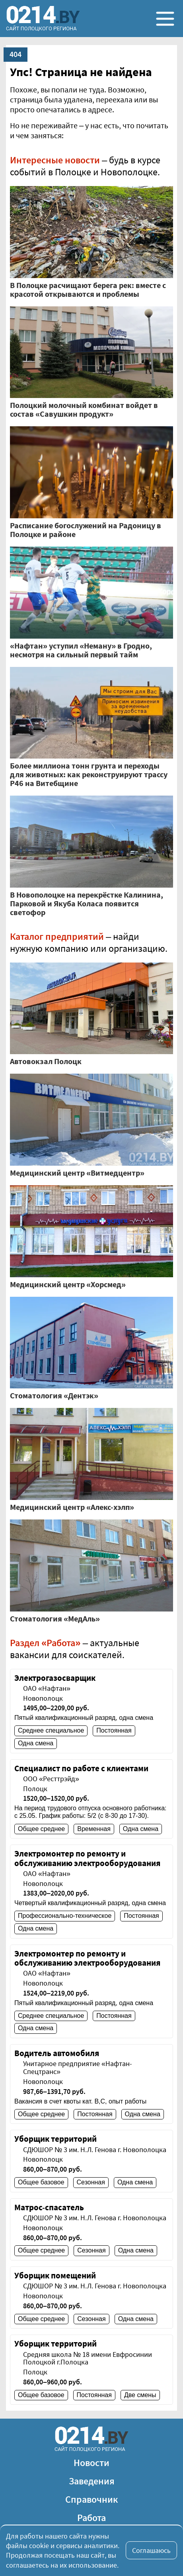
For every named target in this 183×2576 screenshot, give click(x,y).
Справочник (91, 2499)
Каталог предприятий (57, 936)
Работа (91, 2517)
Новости (91, 2462)
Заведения (92, 2481)
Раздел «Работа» (45, 1643)
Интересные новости (55, 160)
